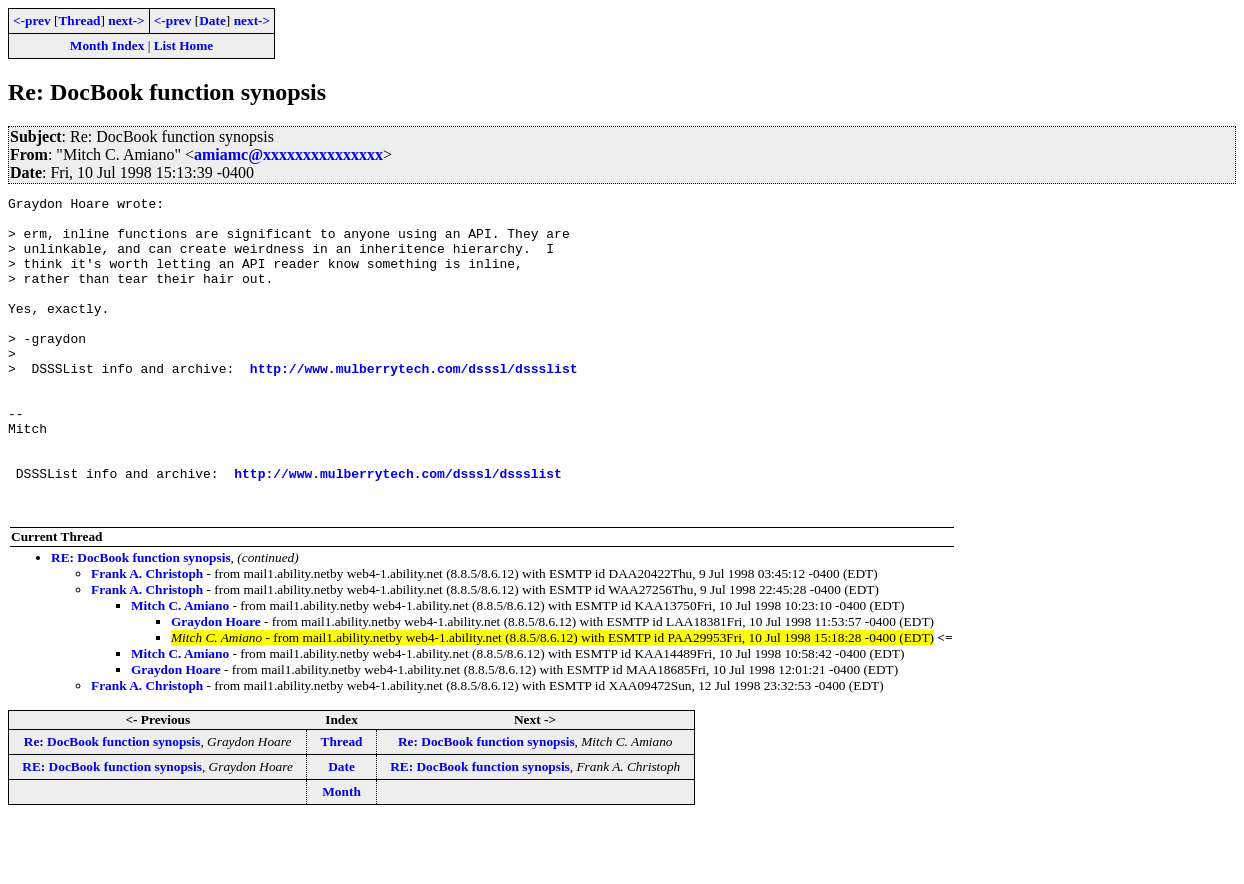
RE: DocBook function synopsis (141, 620)
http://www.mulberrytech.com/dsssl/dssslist (414, 404)
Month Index (107, 45)
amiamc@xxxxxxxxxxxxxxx (288, 154)
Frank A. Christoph (147, 636)
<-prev (32, 20)
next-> (126, 20)
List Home (184, 45)
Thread (79, 20)
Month (341, 854)
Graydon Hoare (216, 684)
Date (212, 20)
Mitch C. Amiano (180, 668)
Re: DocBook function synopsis (112, 804)
